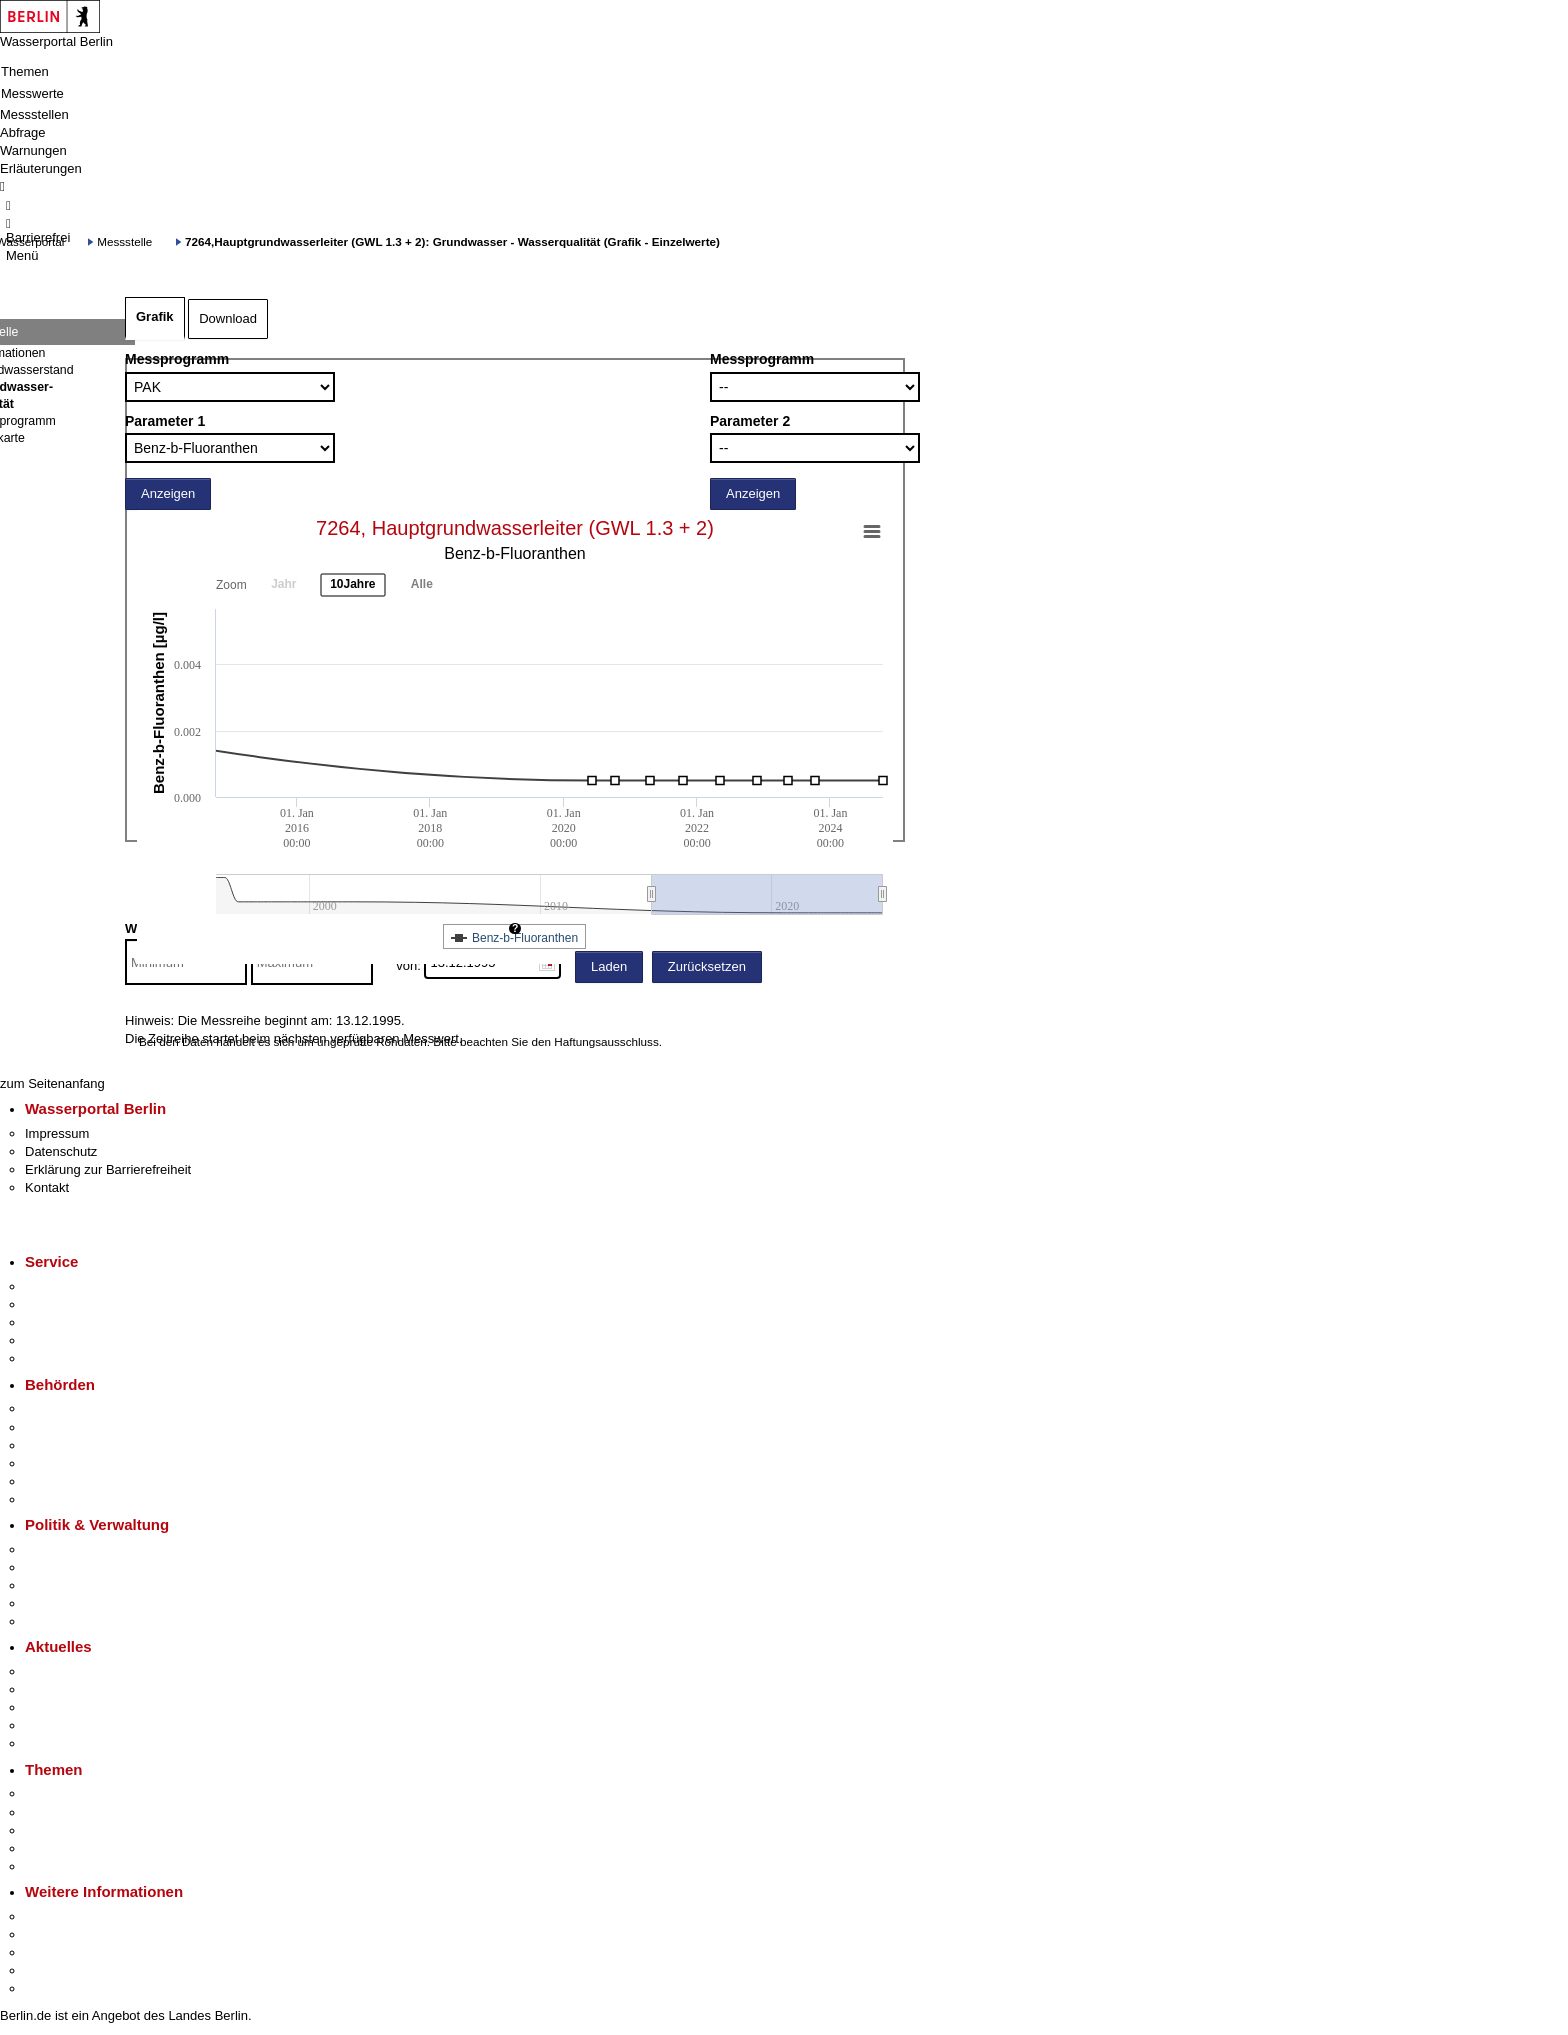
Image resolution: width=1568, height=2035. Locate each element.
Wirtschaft (54, 1952)
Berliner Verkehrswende (94, 1812)
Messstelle (124, 241)
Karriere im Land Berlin (91, 1567)
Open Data (56, 1603)
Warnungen (33, 150)
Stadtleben (56, 1970)
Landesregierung (74, 1549)
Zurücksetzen (707, 966)
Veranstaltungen (72, 1707)
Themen (25, 71)
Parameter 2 (750, 421)
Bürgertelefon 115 (76, 1322)
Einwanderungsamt (80, 1499)
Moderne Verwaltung (84, 1830)
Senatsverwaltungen (84, 1427)
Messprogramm (177, 359)
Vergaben (53, 1621)
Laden (609, 966)
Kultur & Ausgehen (79, 1916)
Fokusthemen (64, 1793)
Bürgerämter (61, 1463)
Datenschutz (61, 1151)
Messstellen (34, 114)
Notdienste (56, 1340)
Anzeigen (168, 493)
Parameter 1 (165, 421)
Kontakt (47, 1187)
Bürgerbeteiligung (76, 1585)
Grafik (155, 316)
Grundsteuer (61, 1866)
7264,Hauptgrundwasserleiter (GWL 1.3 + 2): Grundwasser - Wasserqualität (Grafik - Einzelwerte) (452, 241)
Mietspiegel (58, 1848)
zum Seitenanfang (52, 1083)
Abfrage (23, 132)
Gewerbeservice (72, 1358)
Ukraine (47, 1725)
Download (228, 318)
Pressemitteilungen (80, 1671)
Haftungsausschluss (606, 1041)
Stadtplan (52, 1988)
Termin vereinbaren (80, 1304)
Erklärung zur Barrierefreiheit (108, 1169)
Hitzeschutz (58, 1743)
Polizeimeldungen (76, 1689)
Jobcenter (53, 1481)
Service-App (60, 1286)
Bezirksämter (63, 1445)
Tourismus (54, 1934)
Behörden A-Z (65, 1408)
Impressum (57, 1133)
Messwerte (32, 93)
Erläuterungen (41, 168)
